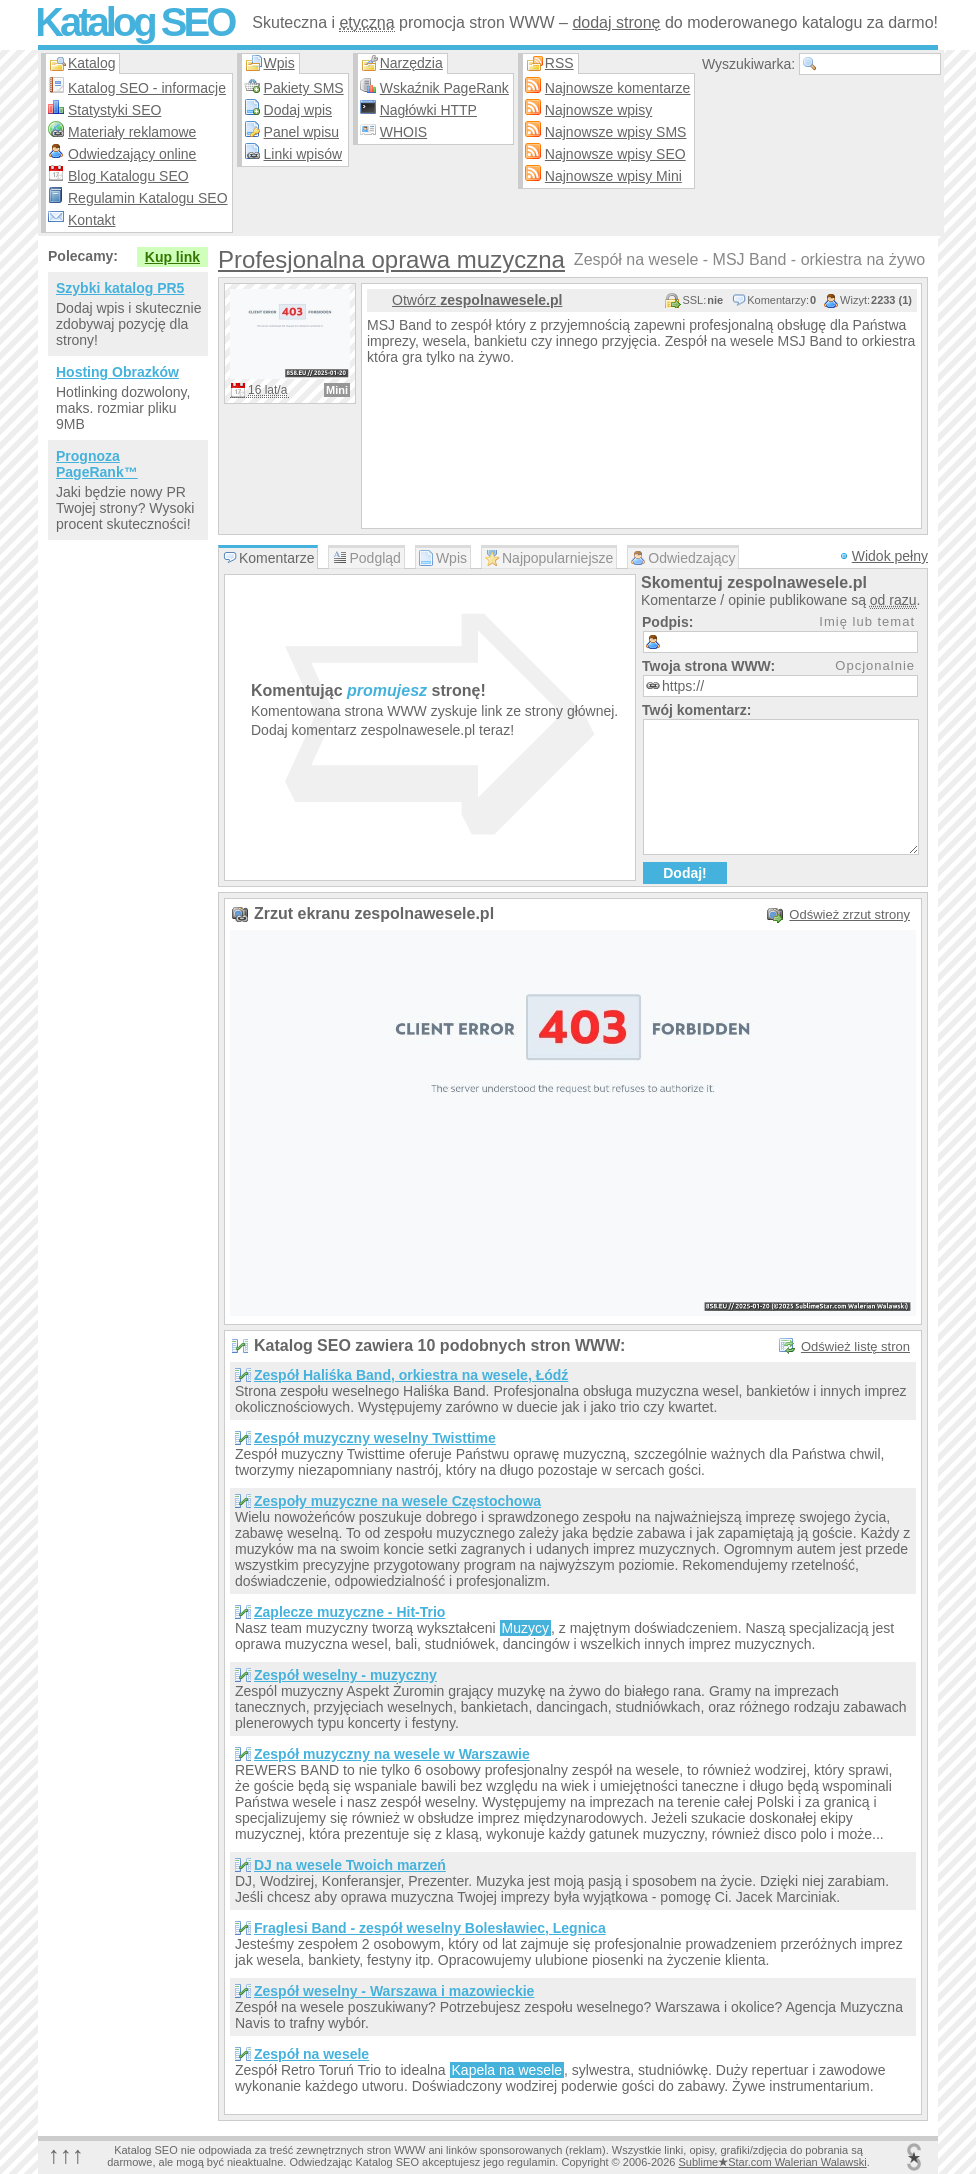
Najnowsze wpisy (598, 110)
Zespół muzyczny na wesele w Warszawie (392, 1754)
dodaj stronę (616, 22)
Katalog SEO (134, 22)
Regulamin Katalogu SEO (148, 198)
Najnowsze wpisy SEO (615, 154)
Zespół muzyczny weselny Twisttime (375, 1438)
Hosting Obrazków (117, 372)
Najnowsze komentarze (618, 88)
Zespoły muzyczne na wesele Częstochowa (397, 1501)
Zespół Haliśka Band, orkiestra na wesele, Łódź (411, 1375)
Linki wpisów (303, 154)
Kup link (172, 257)
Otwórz (477, 300)
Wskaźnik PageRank (444, 88)
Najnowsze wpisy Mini (613, 176)
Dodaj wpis (298, 110)
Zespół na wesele (311, 2054)
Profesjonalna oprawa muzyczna (391, 259)
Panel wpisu (302, 132)
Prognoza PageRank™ (97, 464)
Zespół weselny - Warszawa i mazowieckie (394, 1991)
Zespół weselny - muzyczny (345, 1675)
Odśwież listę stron (855, 1346)
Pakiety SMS (304, 88)
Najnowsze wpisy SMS (616, 132)
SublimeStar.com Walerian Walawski (772, 2162)
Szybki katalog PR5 (120, 288)
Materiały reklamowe (132, 132)
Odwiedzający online (132, 154)
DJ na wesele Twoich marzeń (350, 1865)
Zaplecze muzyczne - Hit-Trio (349, 1612)
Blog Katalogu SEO (128, 176)
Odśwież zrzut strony (849, 914)
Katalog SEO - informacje (147, 88)
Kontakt (91, 220)
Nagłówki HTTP (428, 110)
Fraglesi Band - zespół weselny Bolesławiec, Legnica (430, 1928)
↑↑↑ (66, 2154)
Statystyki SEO (114, 110)
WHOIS (403, 132)
